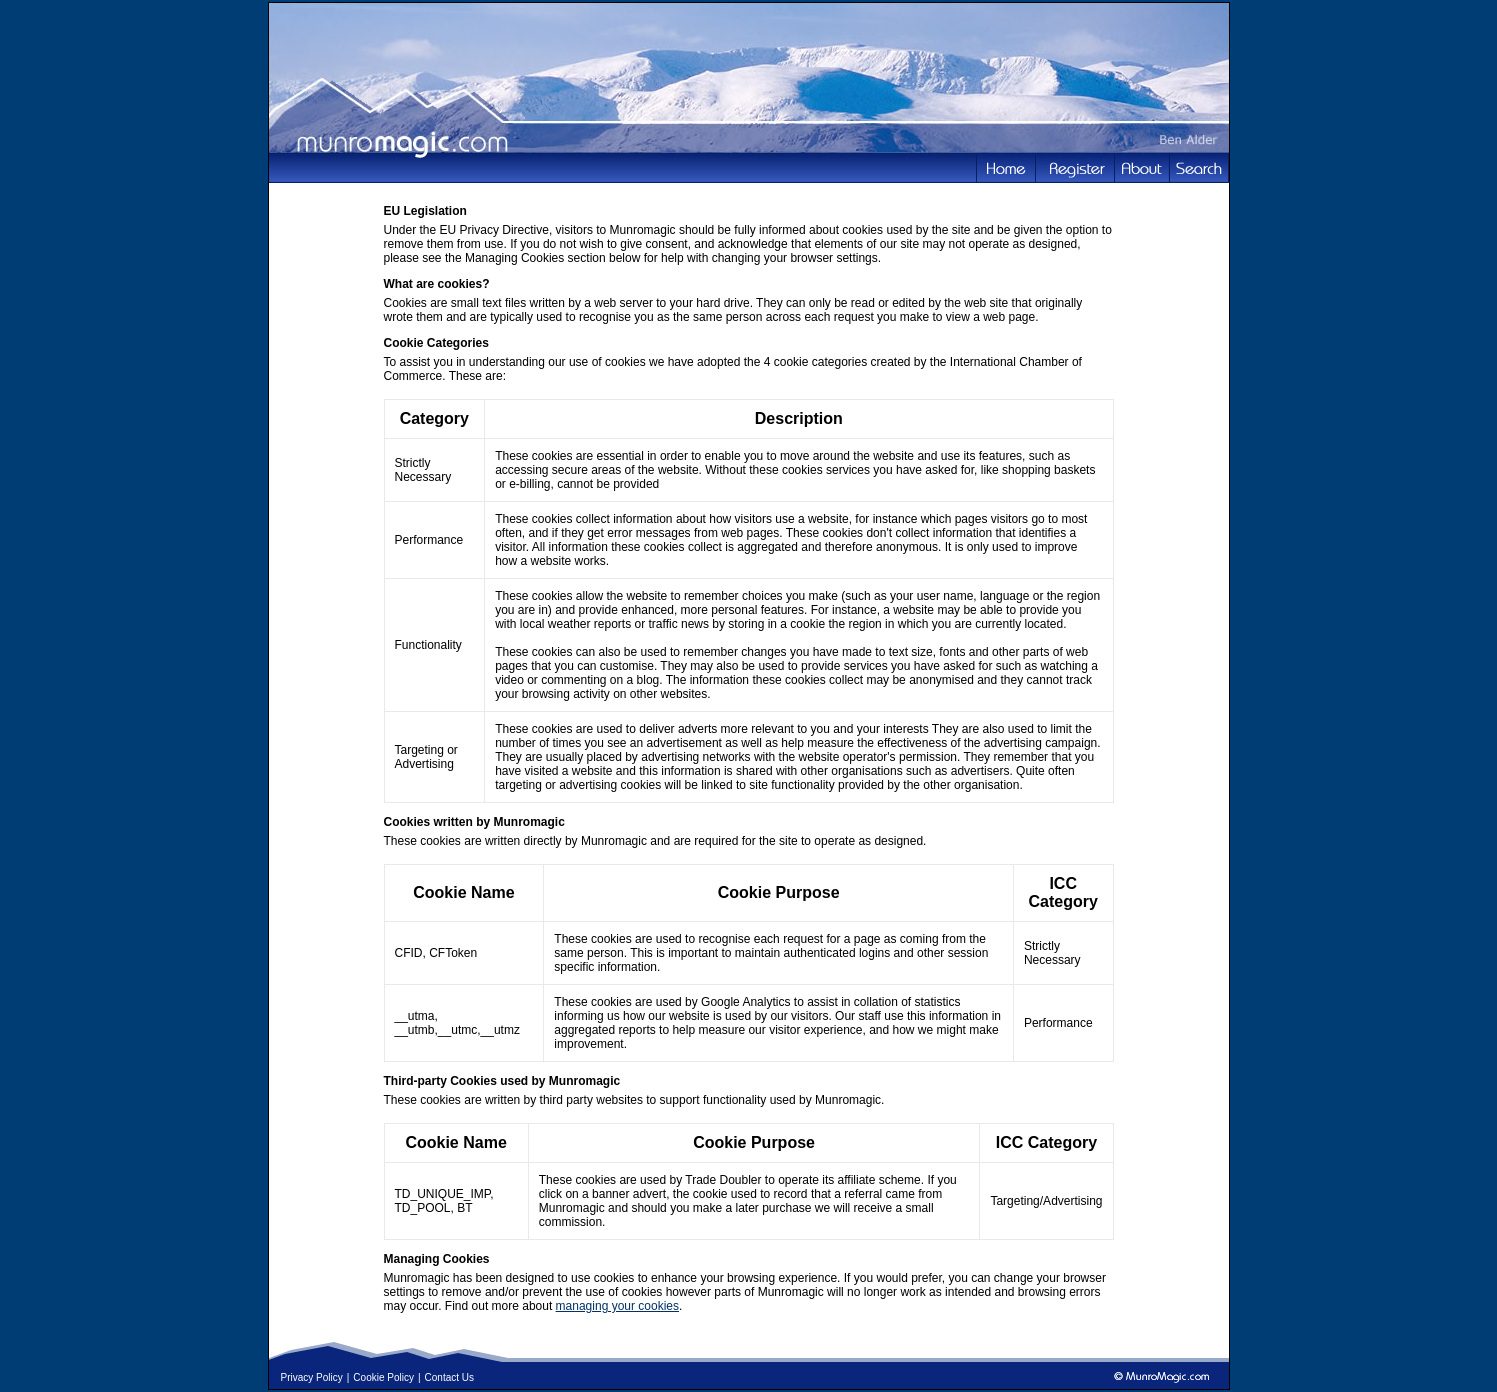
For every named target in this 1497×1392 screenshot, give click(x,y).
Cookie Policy (383, 1377)
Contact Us (449, 1377)
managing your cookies (617, 1306)
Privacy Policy (312, 1377)
